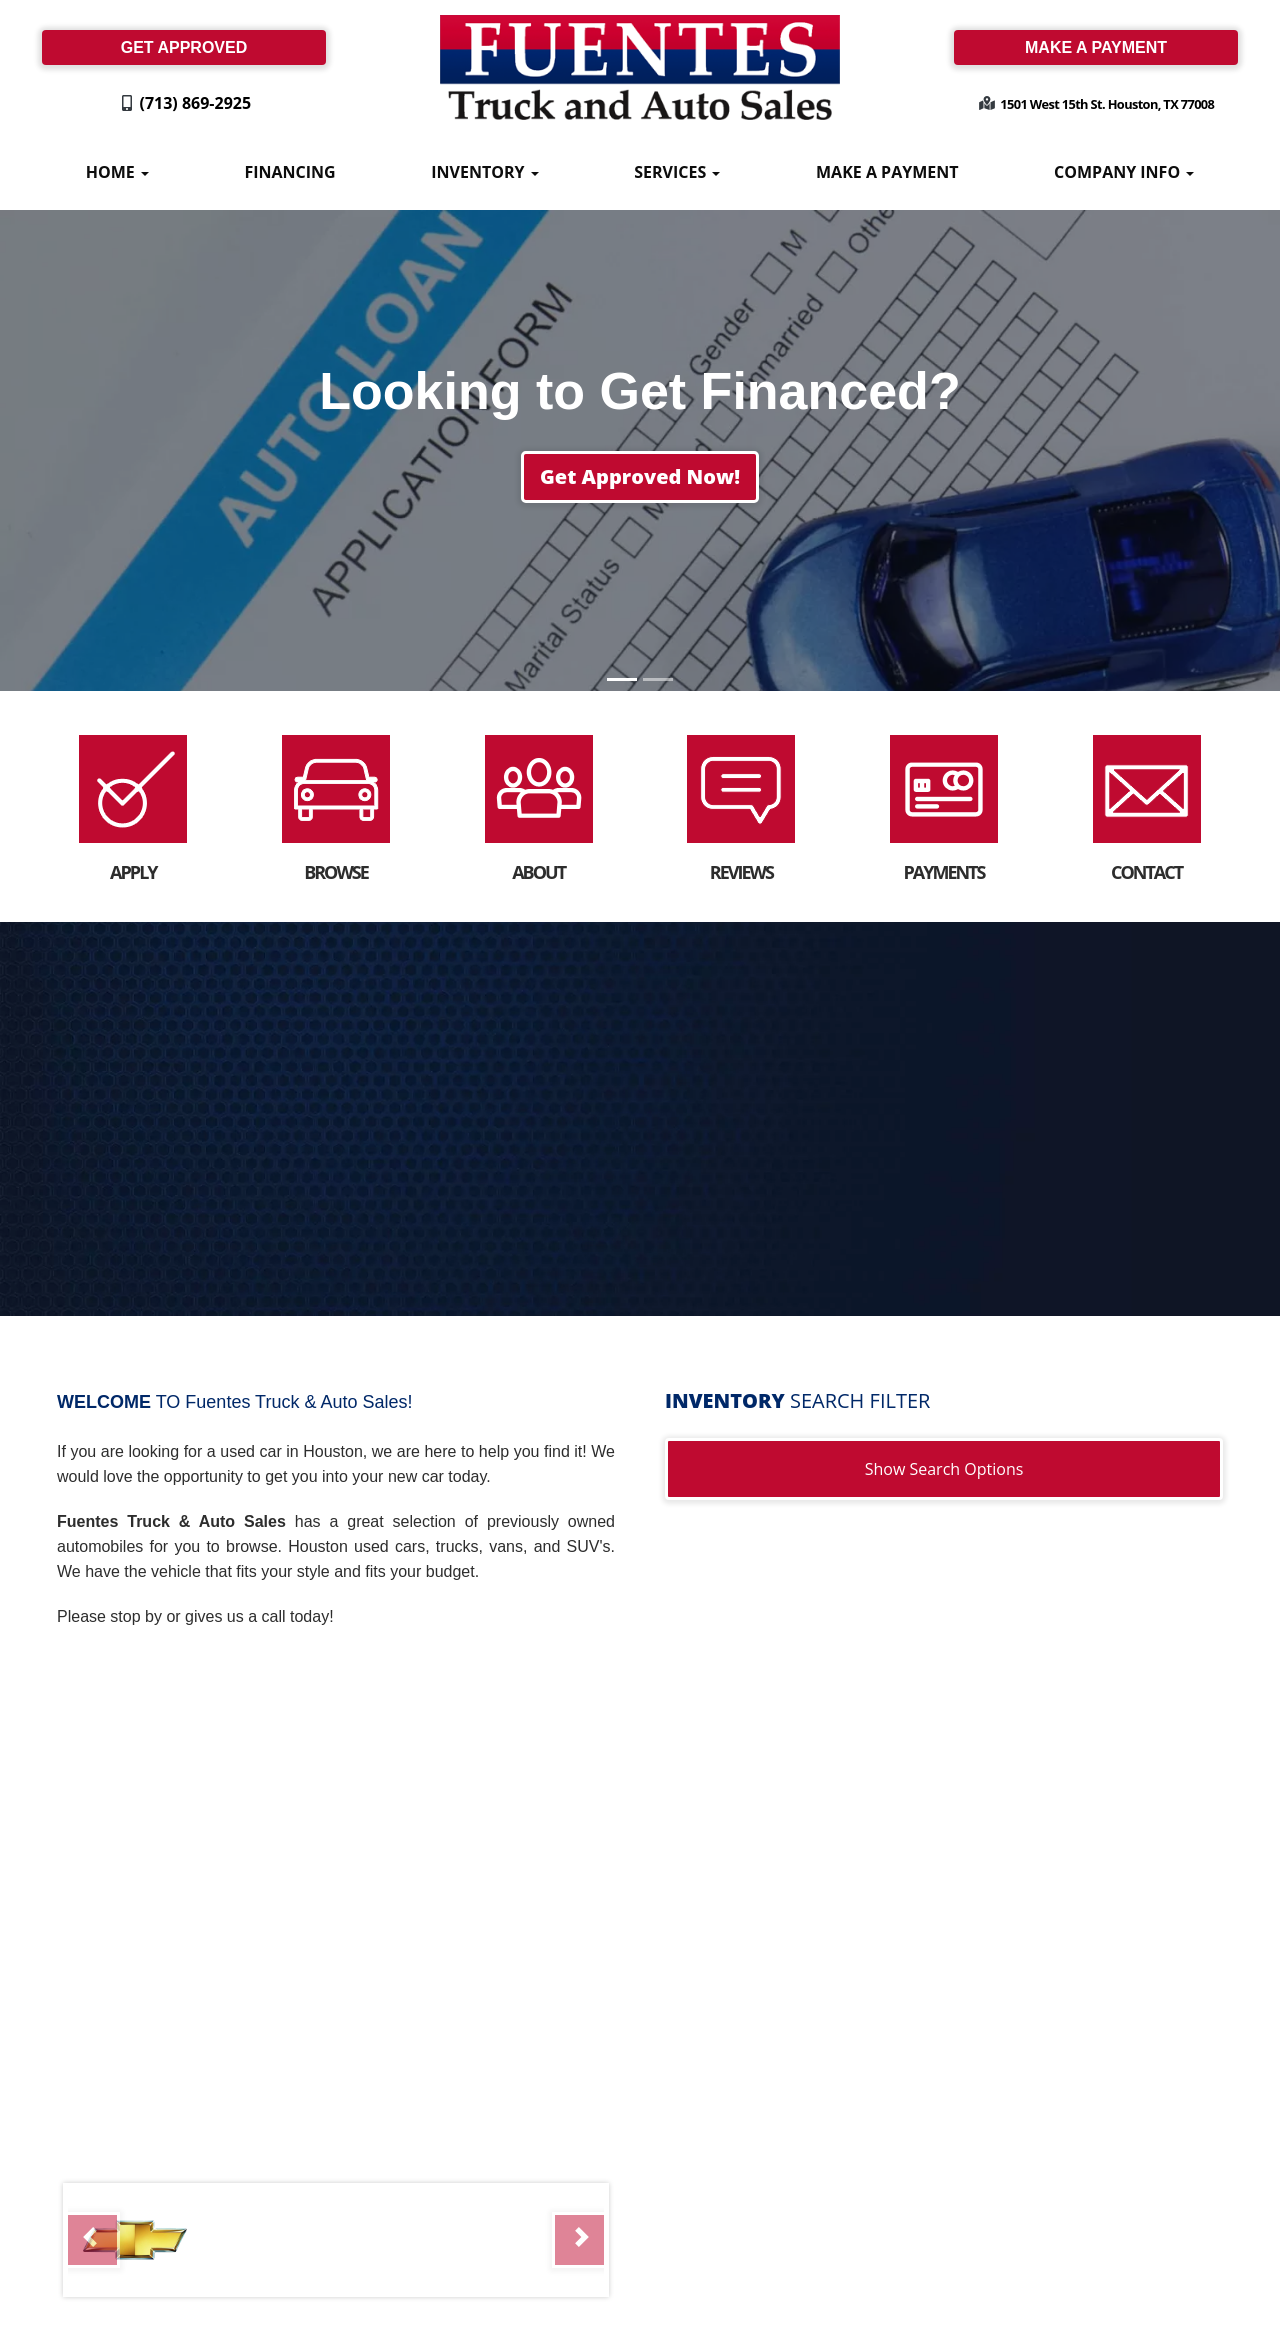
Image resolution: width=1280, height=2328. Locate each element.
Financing (289, 172)
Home (117, 172)
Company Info (1124, 172)
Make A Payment (887, 172)
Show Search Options (944, 1469)
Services (677, 172)
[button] (640, 477)
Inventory (484, 172)
